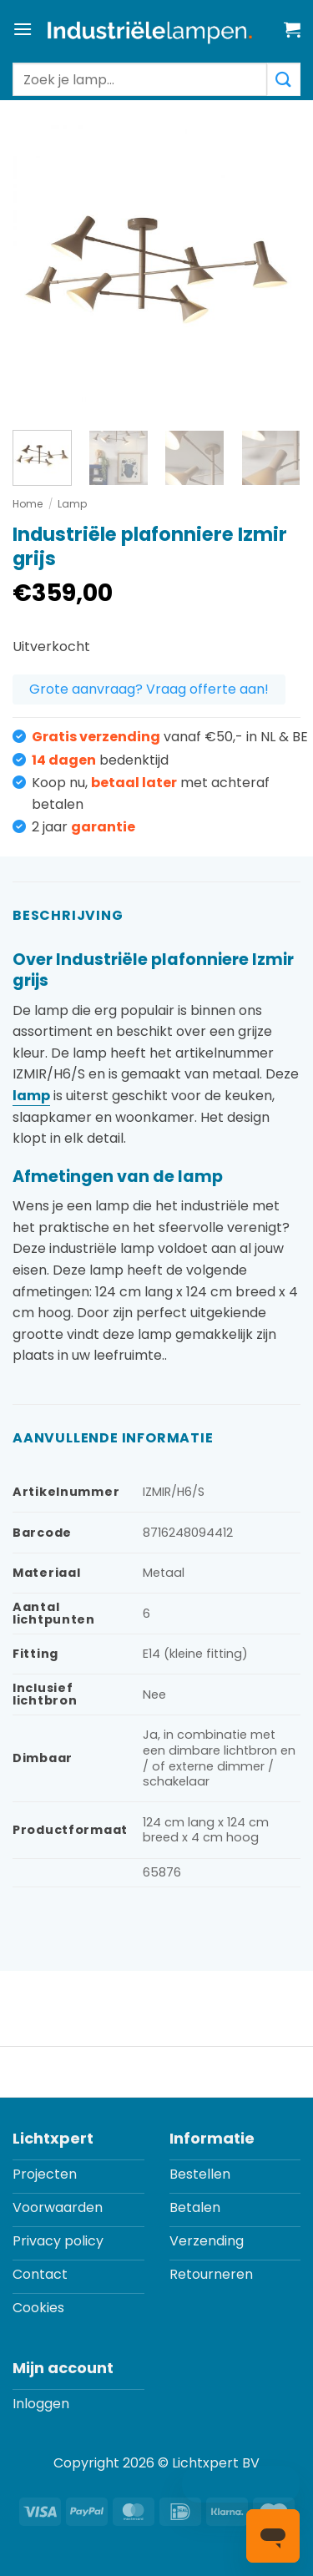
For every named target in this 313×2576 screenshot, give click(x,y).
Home (28, 504)
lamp (31, 1095)
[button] (23, 28)
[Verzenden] (283, 79)
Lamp (72, 504)
